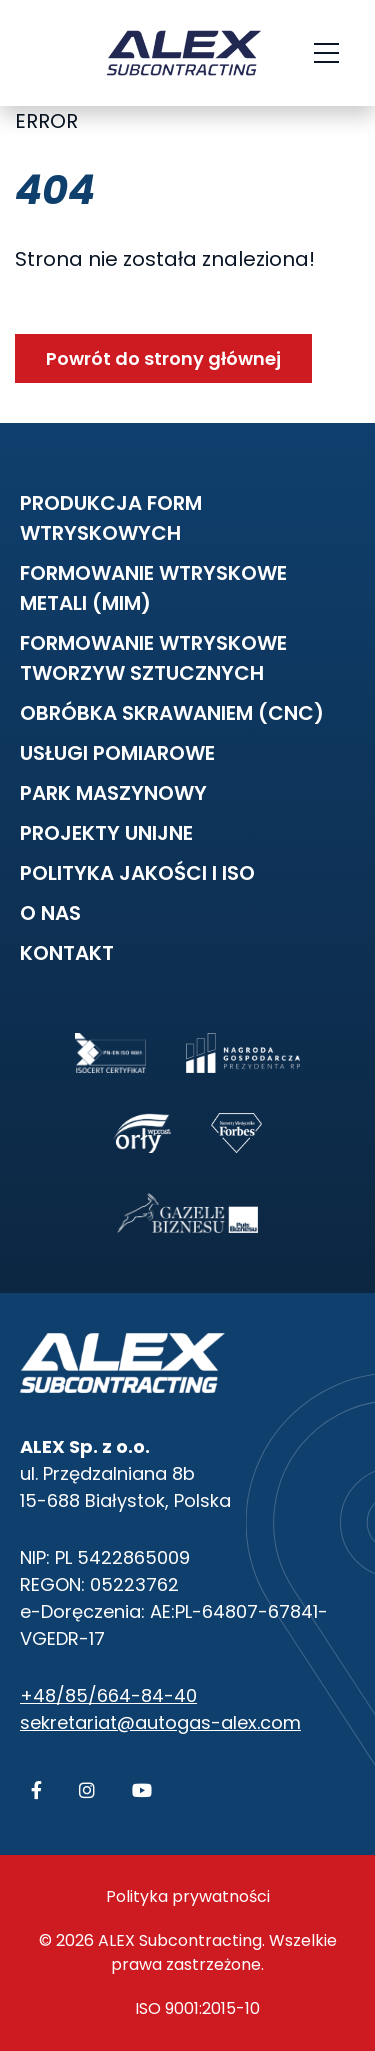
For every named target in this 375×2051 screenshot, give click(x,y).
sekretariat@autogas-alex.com (160, 1722)
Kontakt (67, 953)
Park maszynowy (113, 793)
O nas (50, 913)
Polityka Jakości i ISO (137, 873)
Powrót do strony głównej (163, 358)
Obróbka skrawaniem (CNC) (172, 713)
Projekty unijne (106, 833)
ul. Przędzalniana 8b (107, 1473)
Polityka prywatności (188, 1896)
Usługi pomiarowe (117, 753)
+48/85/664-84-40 (108, 1695)
